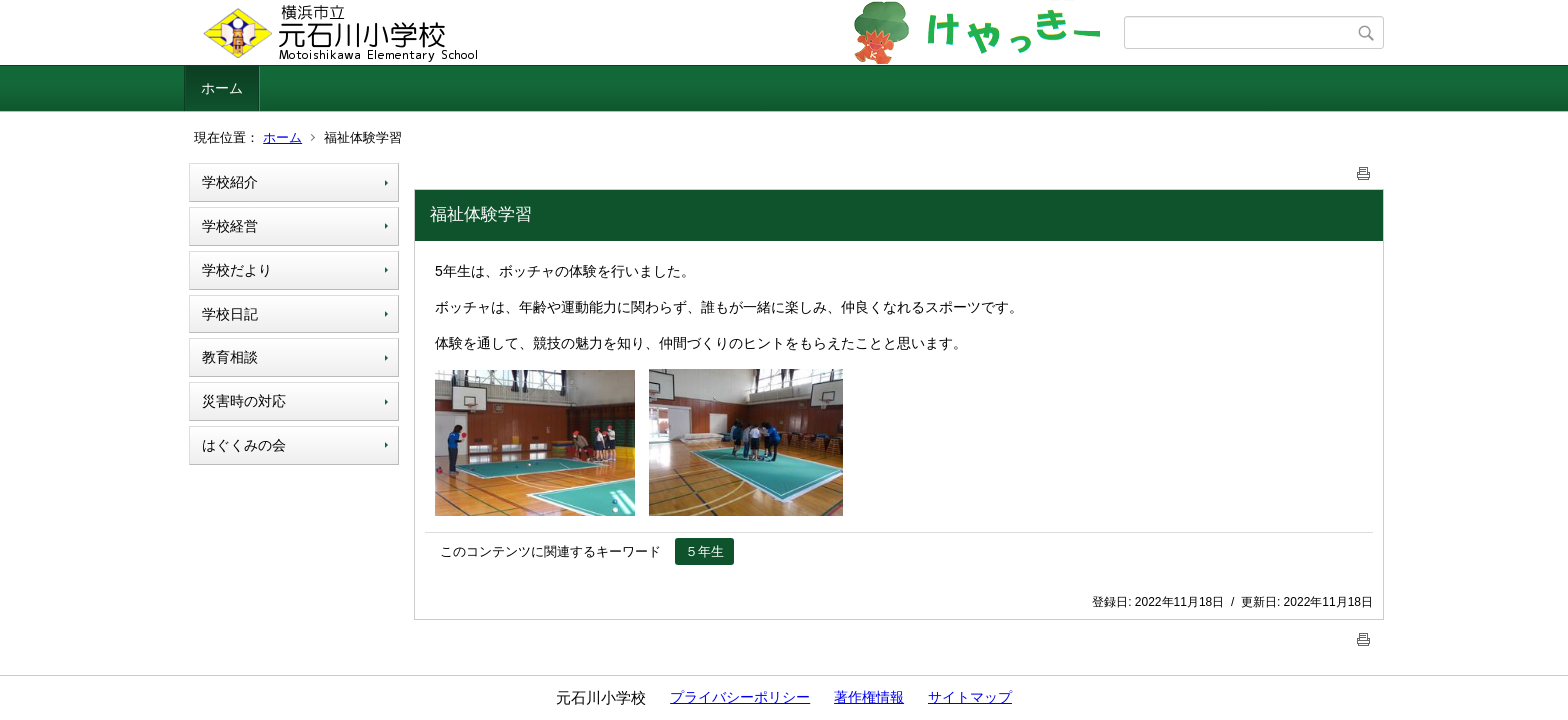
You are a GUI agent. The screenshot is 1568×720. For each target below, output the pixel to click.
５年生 (704, 551)
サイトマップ (970, 697)
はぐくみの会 (244, 445)
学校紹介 (230, 182)
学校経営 (230, 226)
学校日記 (230, 314)
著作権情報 (869, 697)
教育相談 (230, 357)
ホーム (222, 88)
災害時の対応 (244, 401)
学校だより (237, 270)
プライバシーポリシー (740, 697)
